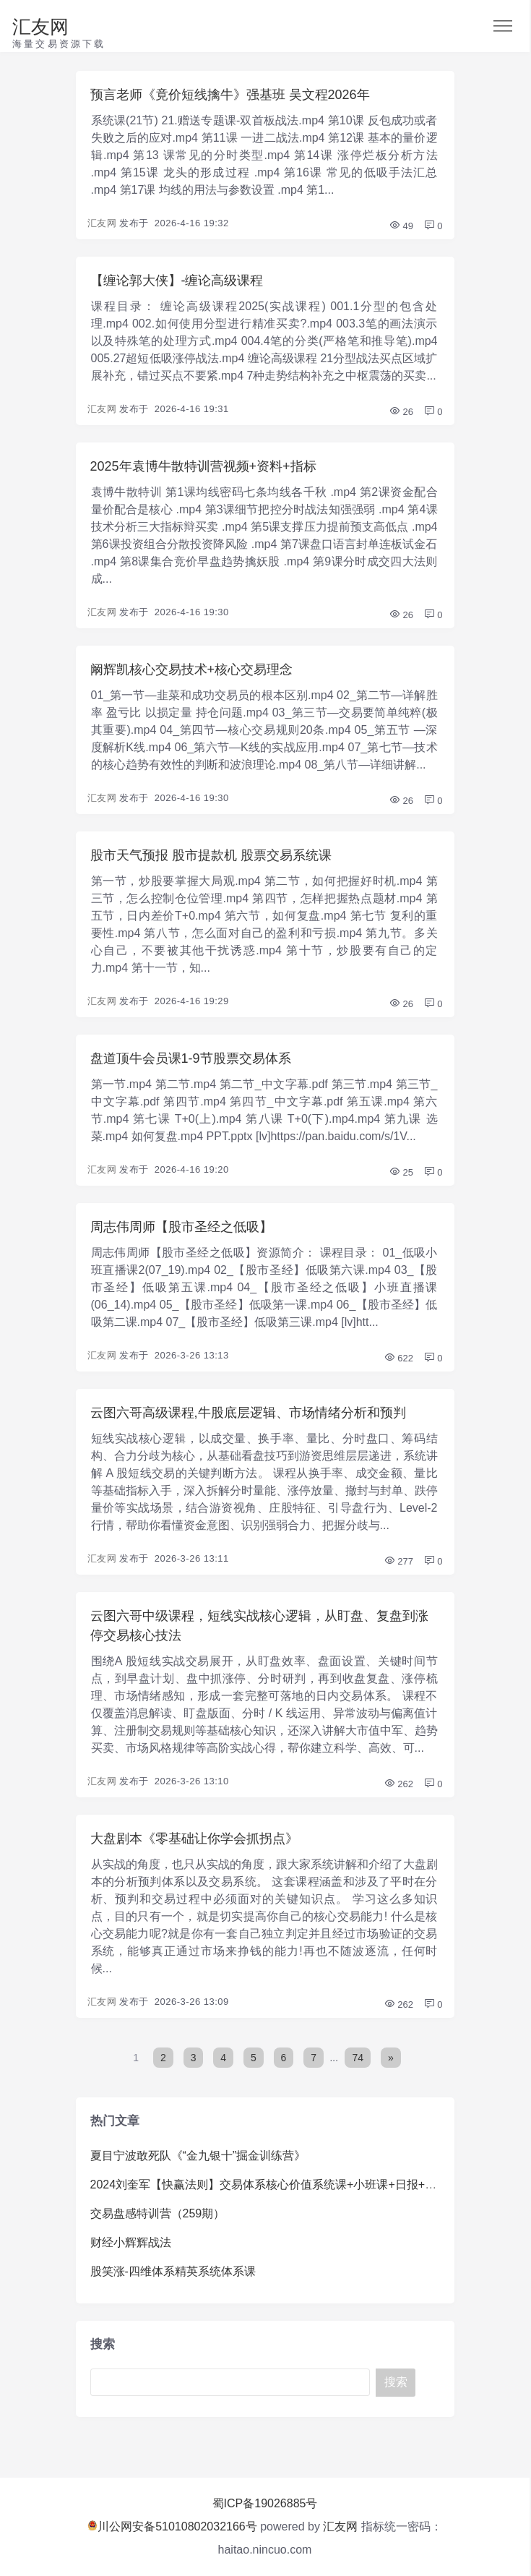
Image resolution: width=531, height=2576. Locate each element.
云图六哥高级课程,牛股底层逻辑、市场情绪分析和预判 (248, 1412)
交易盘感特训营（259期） (157, 2213)
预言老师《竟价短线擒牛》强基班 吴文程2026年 (230, 94)
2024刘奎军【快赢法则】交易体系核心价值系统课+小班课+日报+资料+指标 (284, 2184)
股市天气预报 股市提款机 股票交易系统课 (211, 855)
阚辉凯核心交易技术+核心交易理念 (191, 669)
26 (401, 411)
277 (398, 1561)
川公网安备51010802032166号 (172, 2526)
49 (401, 226)
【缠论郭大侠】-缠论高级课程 (177, 280)
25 (401, 1172)
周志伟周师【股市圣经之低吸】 (181, 1227)
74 (358, 2057)
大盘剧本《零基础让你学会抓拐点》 (194, 1838)
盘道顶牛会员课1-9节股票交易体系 (190, 1058)
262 (398, 1784)
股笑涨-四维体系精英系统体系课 (173, 2271)
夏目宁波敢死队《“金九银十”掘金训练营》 (198, 2155)
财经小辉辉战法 (130, 2242)
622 (398, 1358)
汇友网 (40, 27)
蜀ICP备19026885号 (265, 2503)
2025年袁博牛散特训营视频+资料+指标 (203, 466)
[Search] (230, 2383)
